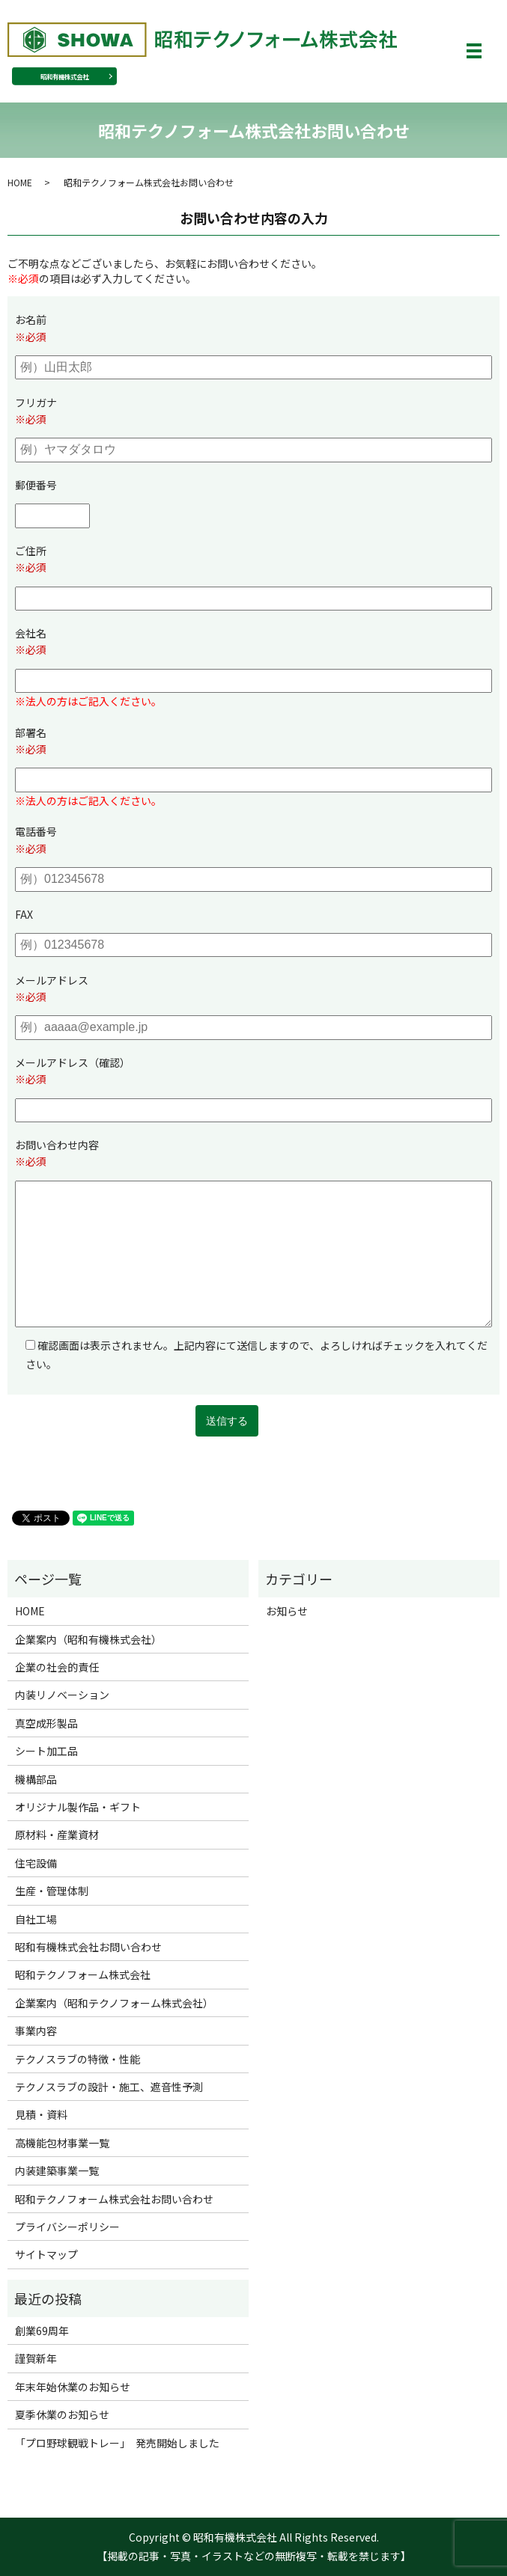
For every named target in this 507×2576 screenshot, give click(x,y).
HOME (19, 182)
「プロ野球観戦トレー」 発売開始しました (117, 2442)
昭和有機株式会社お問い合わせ (88, 1946)
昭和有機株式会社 (64, 76)
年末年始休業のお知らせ (72, 2386)
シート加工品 (46, 1750)
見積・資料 (41, 2114)
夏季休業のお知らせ (62, 2414)
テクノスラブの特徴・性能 (77, 2059)
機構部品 (36, 1779)
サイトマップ (46, 2254)
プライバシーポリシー (67, 2226)
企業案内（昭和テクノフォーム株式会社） (114, 2002)
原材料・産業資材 (57, 1834)
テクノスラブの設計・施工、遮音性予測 (109, 2086)
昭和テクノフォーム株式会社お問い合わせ (114, 2198)
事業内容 (36, 2030)
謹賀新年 (36, 2358)
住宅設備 (36, 1862)
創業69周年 (42, 2330)
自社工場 (36, 1919)
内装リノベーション (62, 1694)
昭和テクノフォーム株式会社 (83, 1974)
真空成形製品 (46, 1723)
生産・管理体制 (51, 1890)
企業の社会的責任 (57, 1666)
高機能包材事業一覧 (62, 2142)
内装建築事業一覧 (57, 2170)
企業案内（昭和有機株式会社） (88, 1639)
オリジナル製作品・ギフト (78, 1806)
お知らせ (287, 1610)
